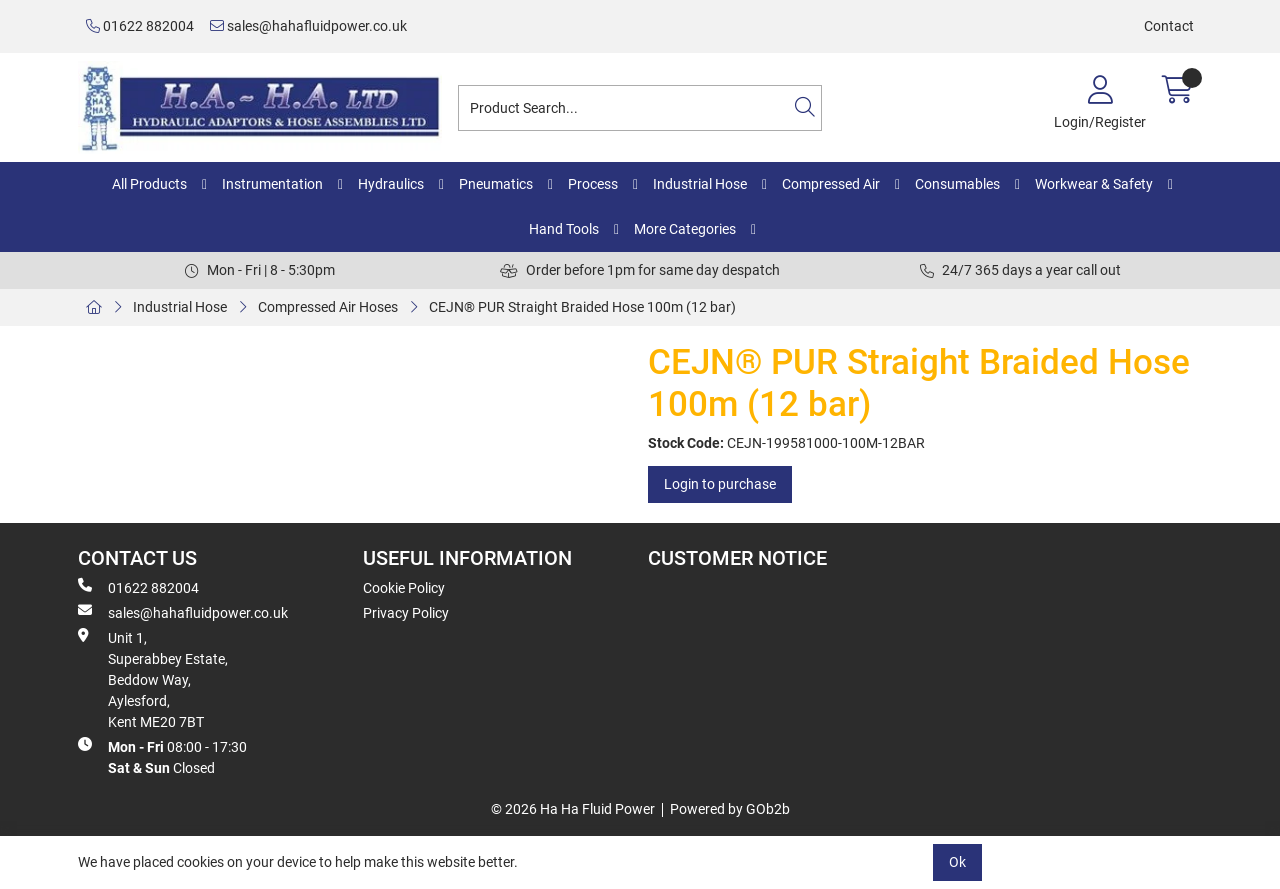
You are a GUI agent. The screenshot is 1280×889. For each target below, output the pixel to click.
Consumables (957, 184)
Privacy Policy (406, 613)
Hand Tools (564, 229)
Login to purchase (720, 484)
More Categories (685, 229)
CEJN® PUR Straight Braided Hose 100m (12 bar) (582, 307)
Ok (957, 862)
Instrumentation (272, 184)
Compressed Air (831, 184)
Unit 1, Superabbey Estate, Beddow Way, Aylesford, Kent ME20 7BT (153, 679)
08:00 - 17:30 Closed (162, 756)
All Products (149, 184)
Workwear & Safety (1094, 184)
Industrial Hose (700, 184)
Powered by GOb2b (730, 809)
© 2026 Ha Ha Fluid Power (573, 809)
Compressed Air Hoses (328, 307)
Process (593, 184)
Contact (1169, 26)
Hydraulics (391, 184)
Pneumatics (496, 184)
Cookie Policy (404, 588)
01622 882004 (140, 26)
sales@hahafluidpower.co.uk (308, 26)
